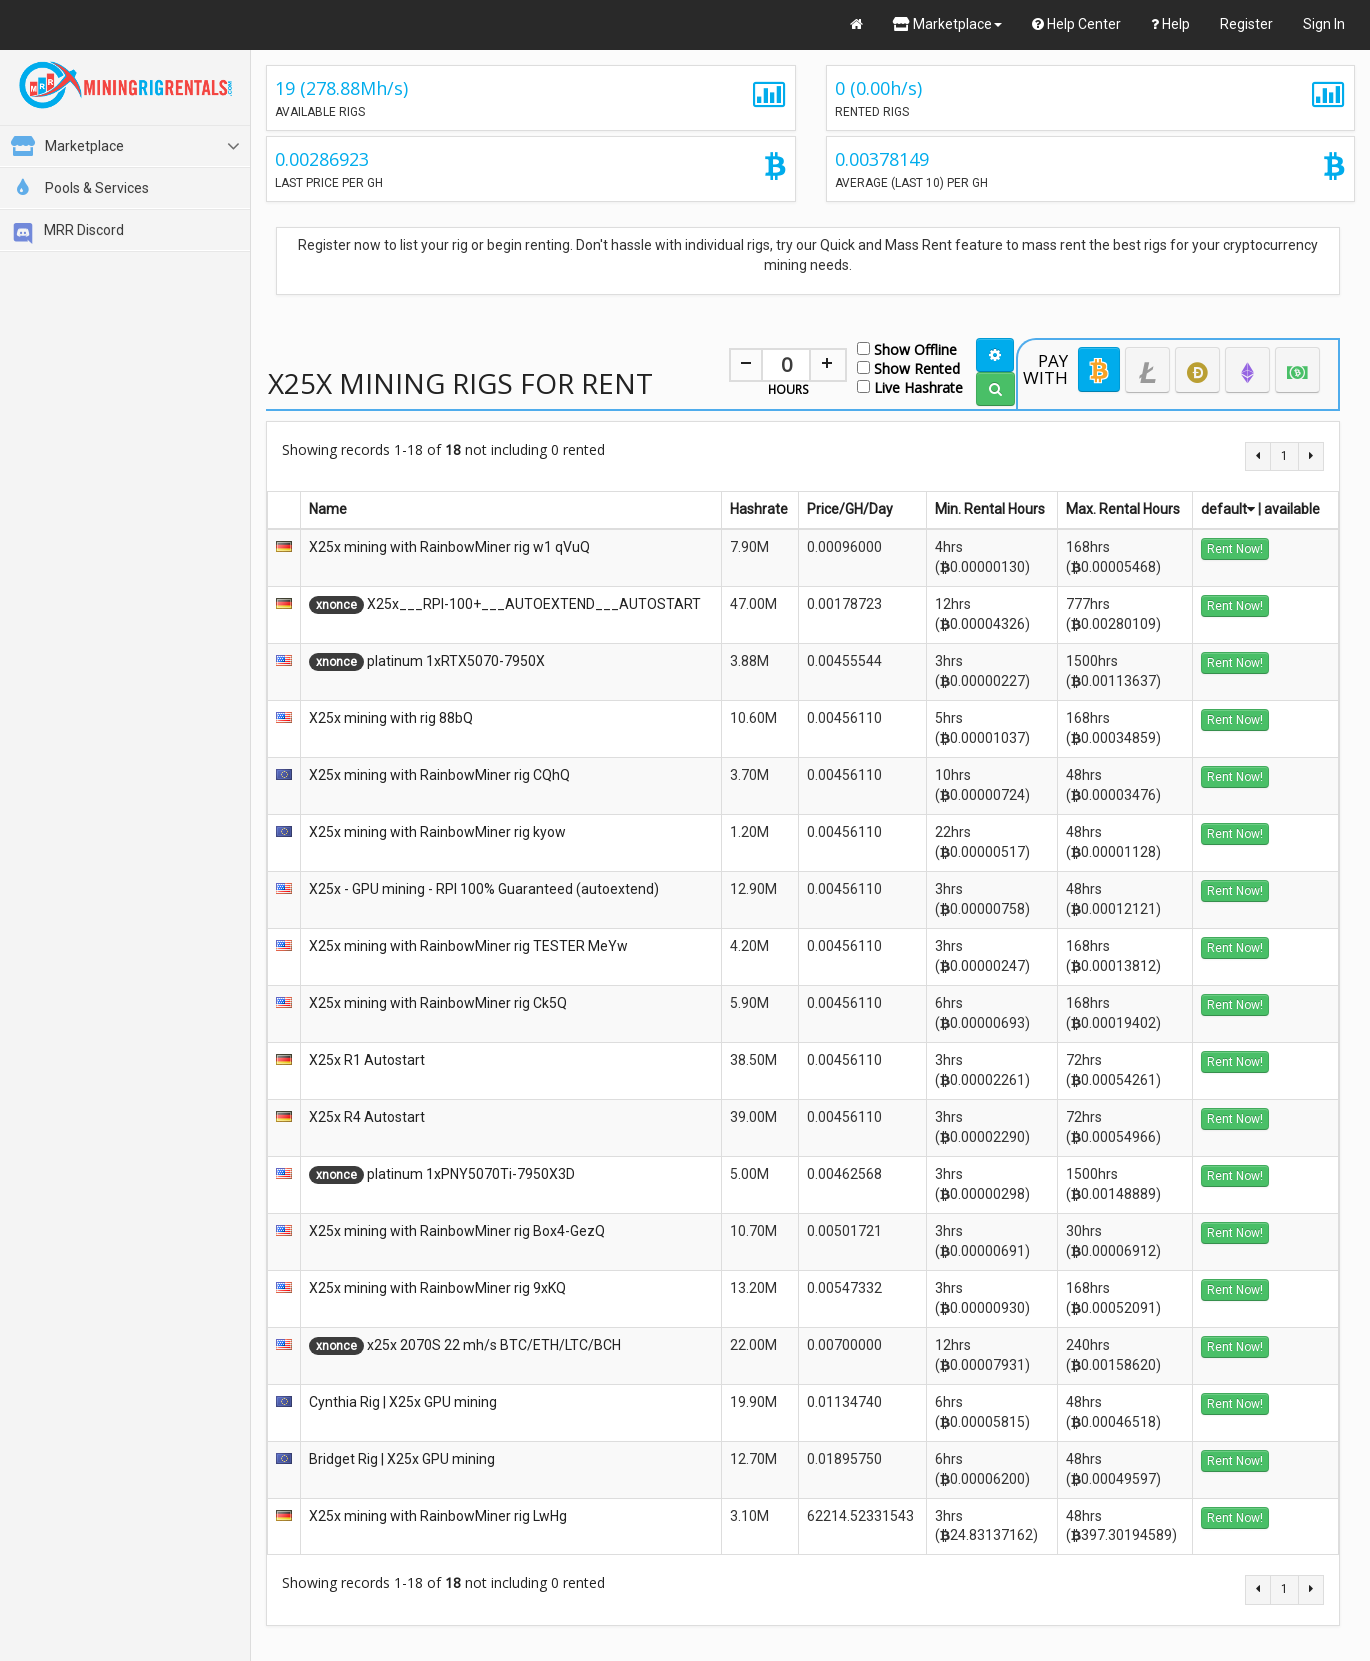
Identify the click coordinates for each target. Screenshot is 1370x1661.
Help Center (1076, 24)
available (1292, 509)
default (1228, 509)
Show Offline (907, 348)
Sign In (1324, 24)
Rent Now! (1235, 549)
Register (1246, 24)
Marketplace (947, 24)
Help (1170, 24)
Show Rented (908, 367)
